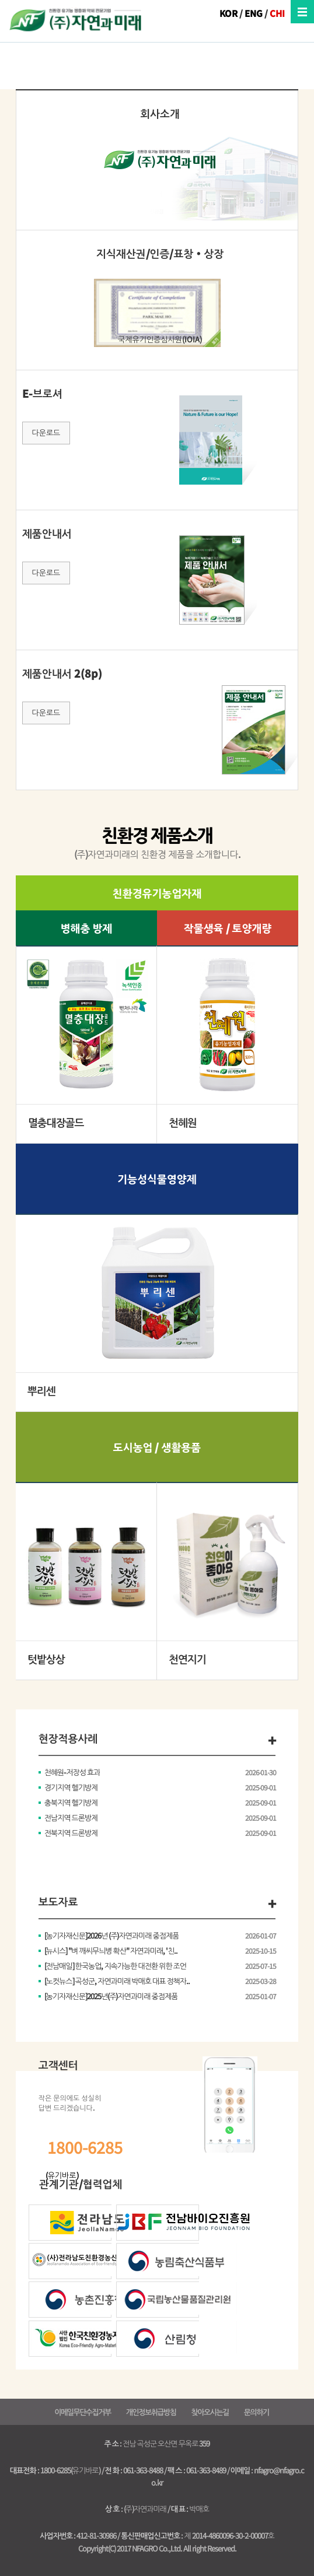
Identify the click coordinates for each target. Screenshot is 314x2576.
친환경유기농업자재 (157, 892)
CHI (277, 13)
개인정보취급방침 (151, 2412)
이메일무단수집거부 (82, 2412)
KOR (228, 13)
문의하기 (256, 2412)
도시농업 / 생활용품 (157, 1447)
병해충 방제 (87, 927)
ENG (254, 13)
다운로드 (46, 432)
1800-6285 (85, 2147)
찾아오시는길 (210, 2412)
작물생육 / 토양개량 (227, 927)
